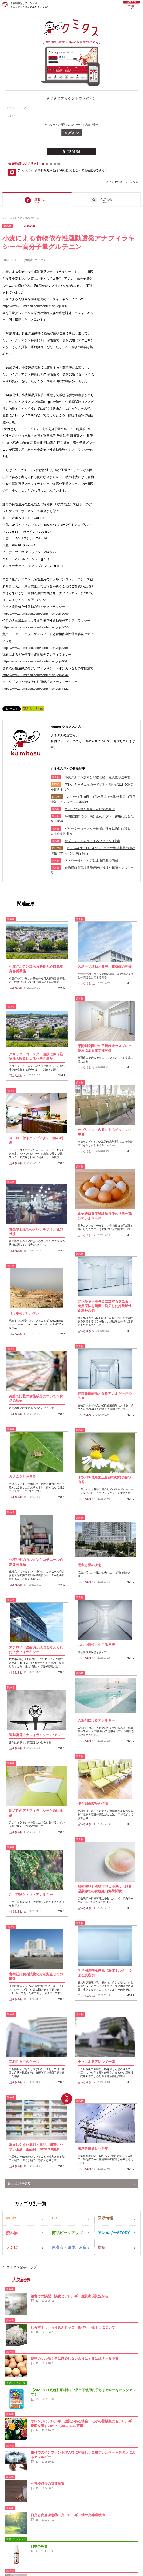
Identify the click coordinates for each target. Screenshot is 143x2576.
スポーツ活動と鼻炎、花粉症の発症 (90, 809)
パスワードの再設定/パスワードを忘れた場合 (71, 124)
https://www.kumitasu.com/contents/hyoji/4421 (35, 688)
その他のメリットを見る (123, 181)
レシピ (12, 2250)
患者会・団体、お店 (70, 2250)
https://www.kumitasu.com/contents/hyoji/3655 (35, 627)
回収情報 (106, 2218)
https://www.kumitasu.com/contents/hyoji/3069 (35, 613)
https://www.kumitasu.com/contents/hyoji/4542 (35, 675)
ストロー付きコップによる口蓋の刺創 (91, 860)
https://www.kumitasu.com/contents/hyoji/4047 (35, 661)
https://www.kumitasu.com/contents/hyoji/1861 (35, 306)
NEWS (12, 2218)
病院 (102, 2250)
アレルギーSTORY (115, 2234)
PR (55, 2218)
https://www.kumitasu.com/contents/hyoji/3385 (35, 648)
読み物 (12, 2234)
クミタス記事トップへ (23, 2270)
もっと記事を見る (19, 2183)
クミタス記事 (9, 218)
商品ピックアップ (68, 2234)
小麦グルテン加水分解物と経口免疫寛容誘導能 (97, 777)
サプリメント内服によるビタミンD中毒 (92, 841)
